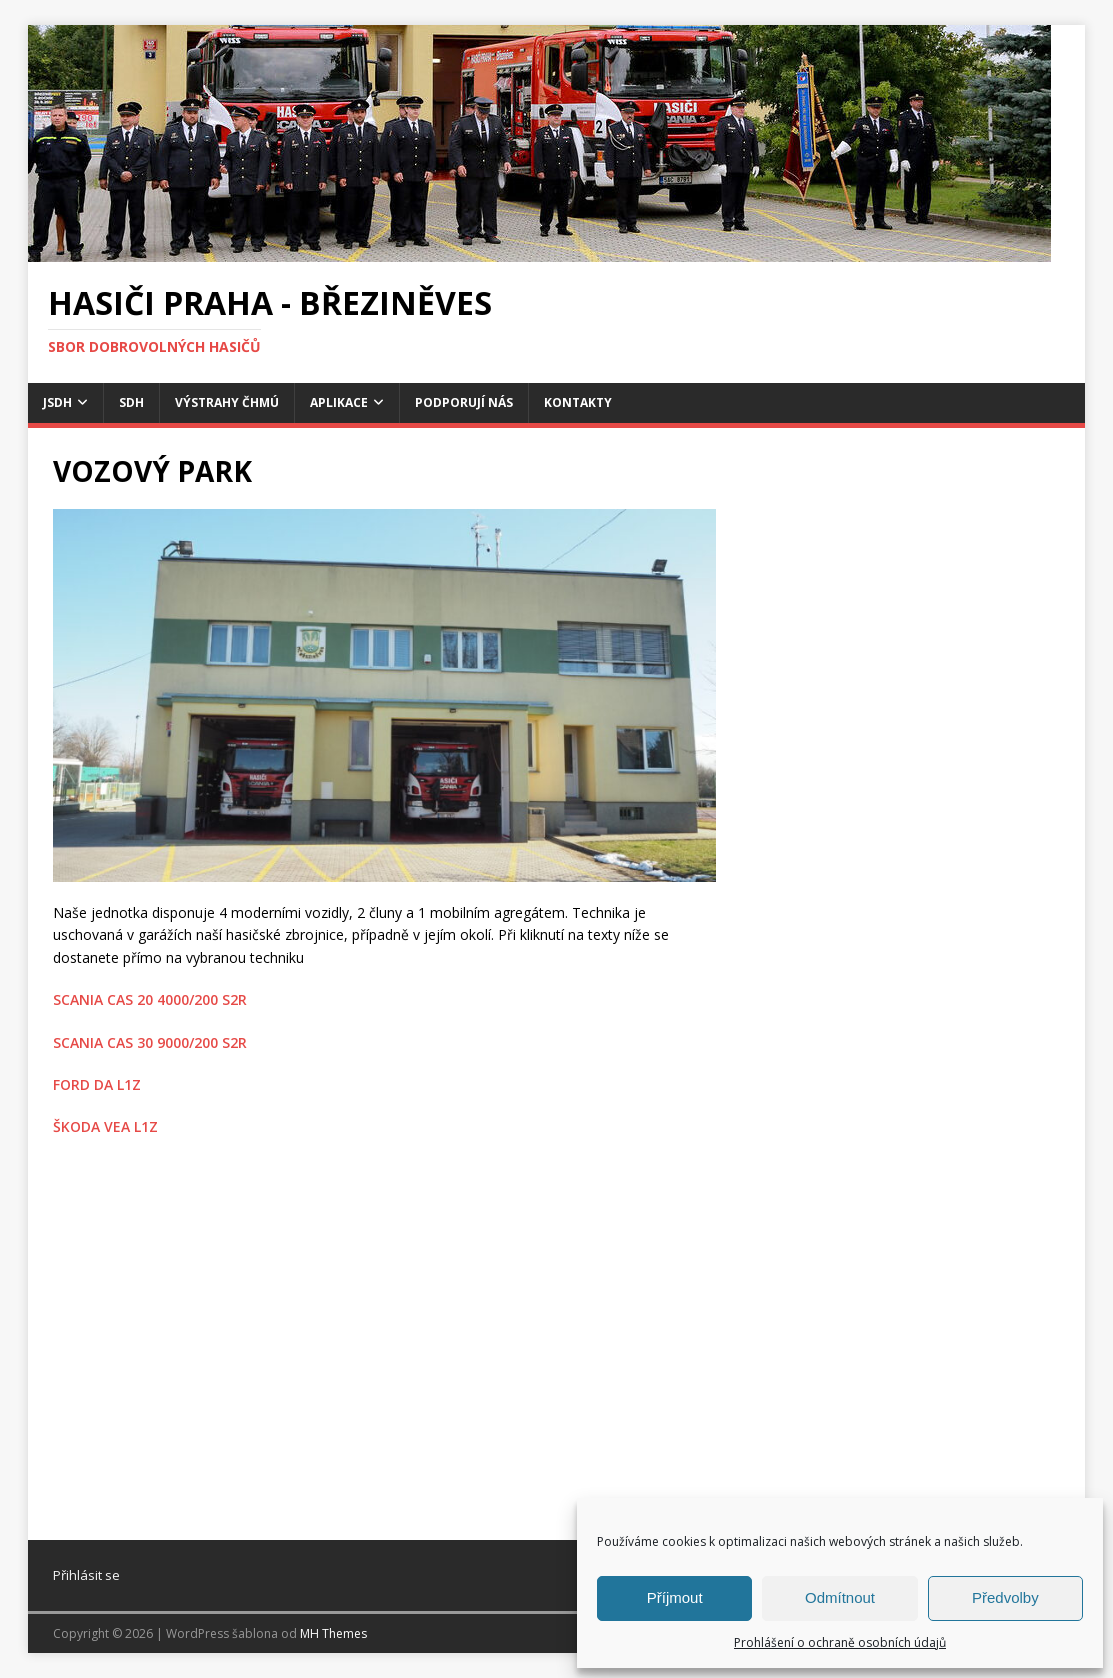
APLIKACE (339, 402)
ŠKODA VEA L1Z (105, 1126)
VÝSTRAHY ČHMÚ (227, 402)
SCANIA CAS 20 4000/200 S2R (150, 999)
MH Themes (333, 1633)
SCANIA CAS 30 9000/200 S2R (150, 1042)
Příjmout (675, 1597)
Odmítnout (840, 1597)
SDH (131, 402)
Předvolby (1005, 1597)
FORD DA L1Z (97, 1084)
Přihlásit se (86, 1575)
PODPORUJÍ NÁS (464, 402)
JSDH (57, 402)
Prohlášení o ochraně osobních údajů (840, 1642)
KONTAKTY (578, 402)
